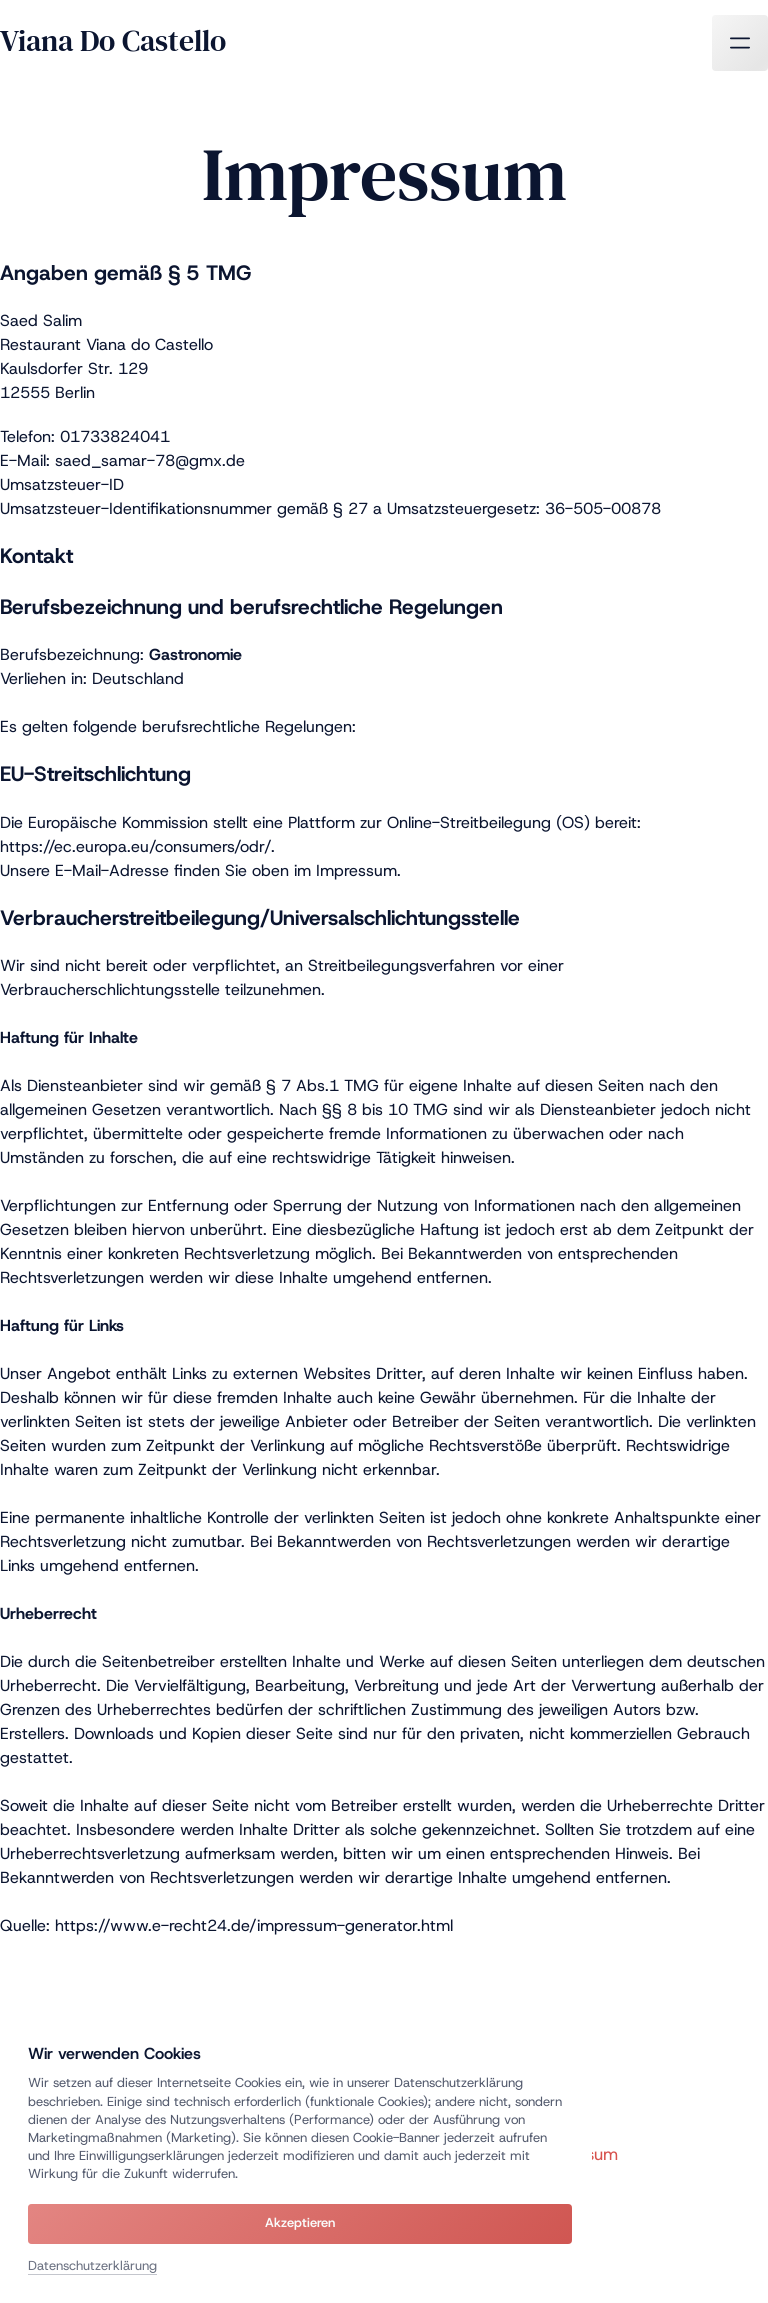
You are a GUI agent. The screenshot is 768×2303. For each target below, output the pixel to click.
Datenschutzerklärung (92, 2265)
